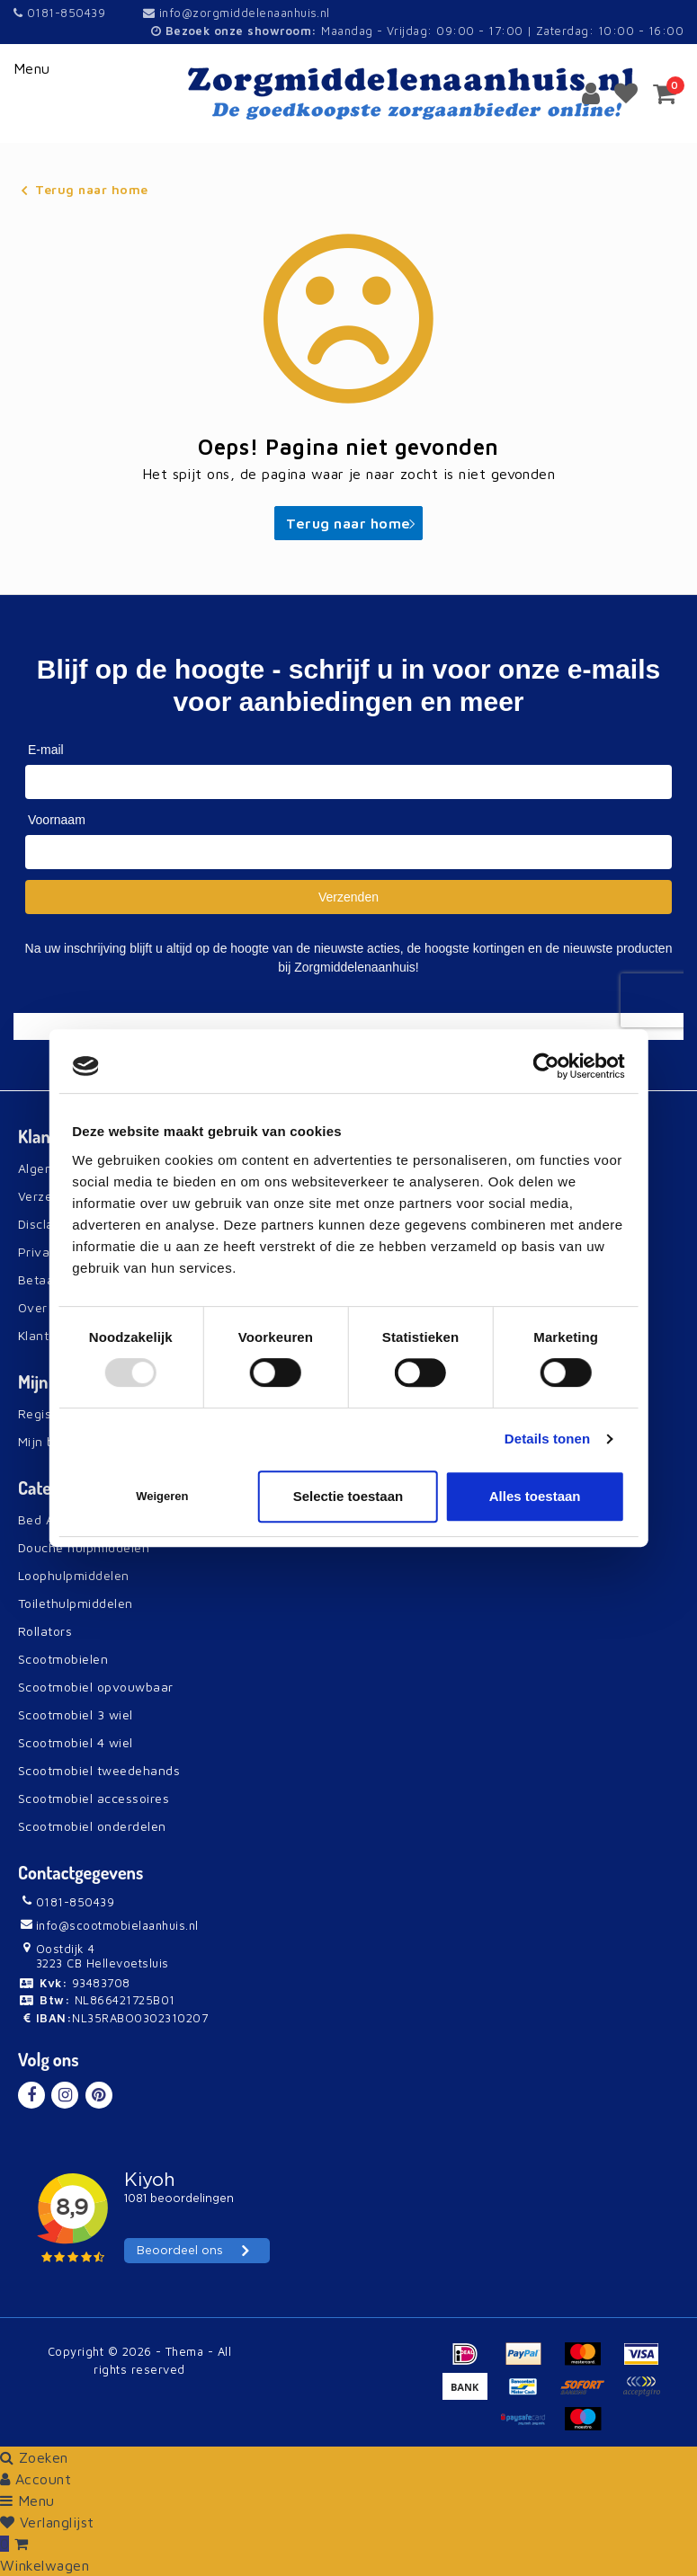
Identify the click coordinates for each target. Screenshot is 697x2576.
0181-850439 (59, 12)
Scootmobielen (63, 1658)
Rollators (45, 1631)
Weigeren (162, 1496)
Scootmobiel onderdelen (92, 1826)
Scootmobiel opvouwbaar (96, 1686)
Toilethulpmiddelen (75, 1603)
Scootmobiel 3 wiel (75, 1714)
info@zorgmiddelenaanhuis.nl (236, 12)
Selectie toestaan (348, 1496)
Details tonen (547, 1438)
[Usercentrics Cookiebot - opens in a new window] (546, 1066)
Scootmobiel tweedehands (99, 1770)
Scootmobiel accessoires (93, 1798)
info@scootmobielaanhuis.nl (108, 1925)
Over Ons (47, 1307)
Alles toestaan (535, 1496)
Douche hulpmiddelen (83, 1547)
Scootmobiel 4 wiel (75, 1742)
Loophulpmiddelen (74, 1575)
